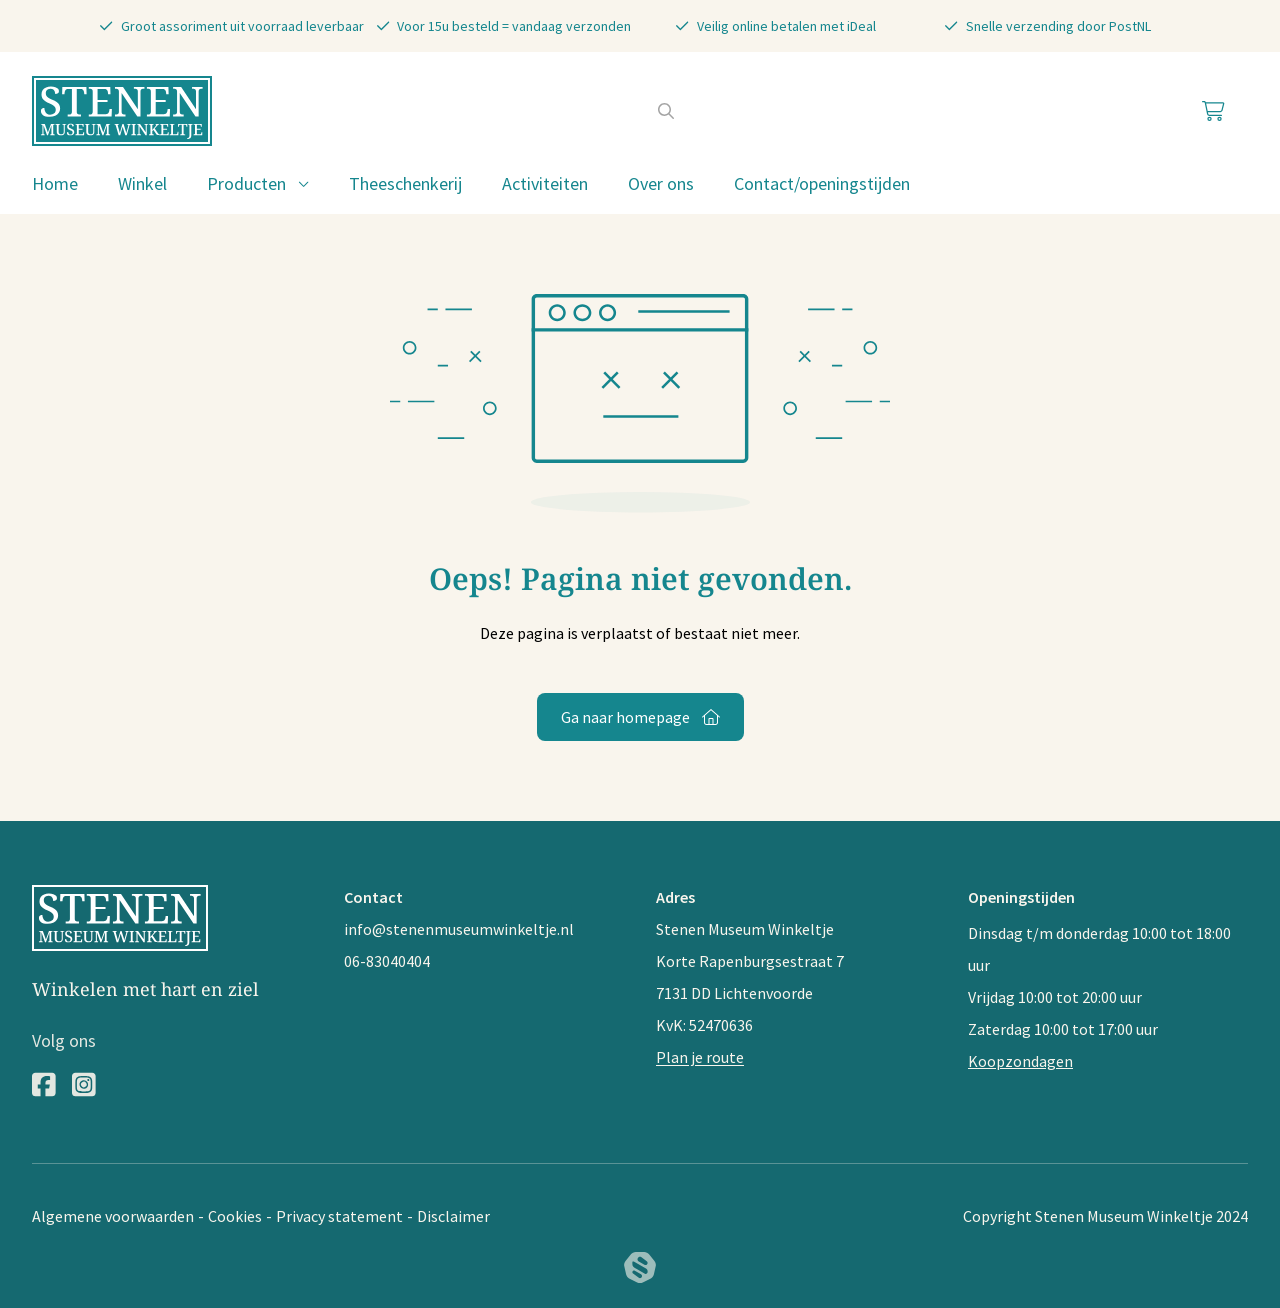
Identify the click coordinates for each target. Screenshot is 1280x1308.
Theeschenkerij (405, 183)
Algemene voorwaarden (113, 1216)
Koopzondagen (1020, 1061)
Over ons (661, 183)
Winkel (142, 183)
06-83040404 (387, 961)
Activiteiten (545, 183)
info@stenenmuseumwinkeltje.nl (459, 929)
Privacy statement (339, 1216)
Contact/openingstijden (822, 183)
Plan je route (700, 1057)
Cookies (235, 1216)
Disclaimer (453, 1216)
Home (55, 183)
